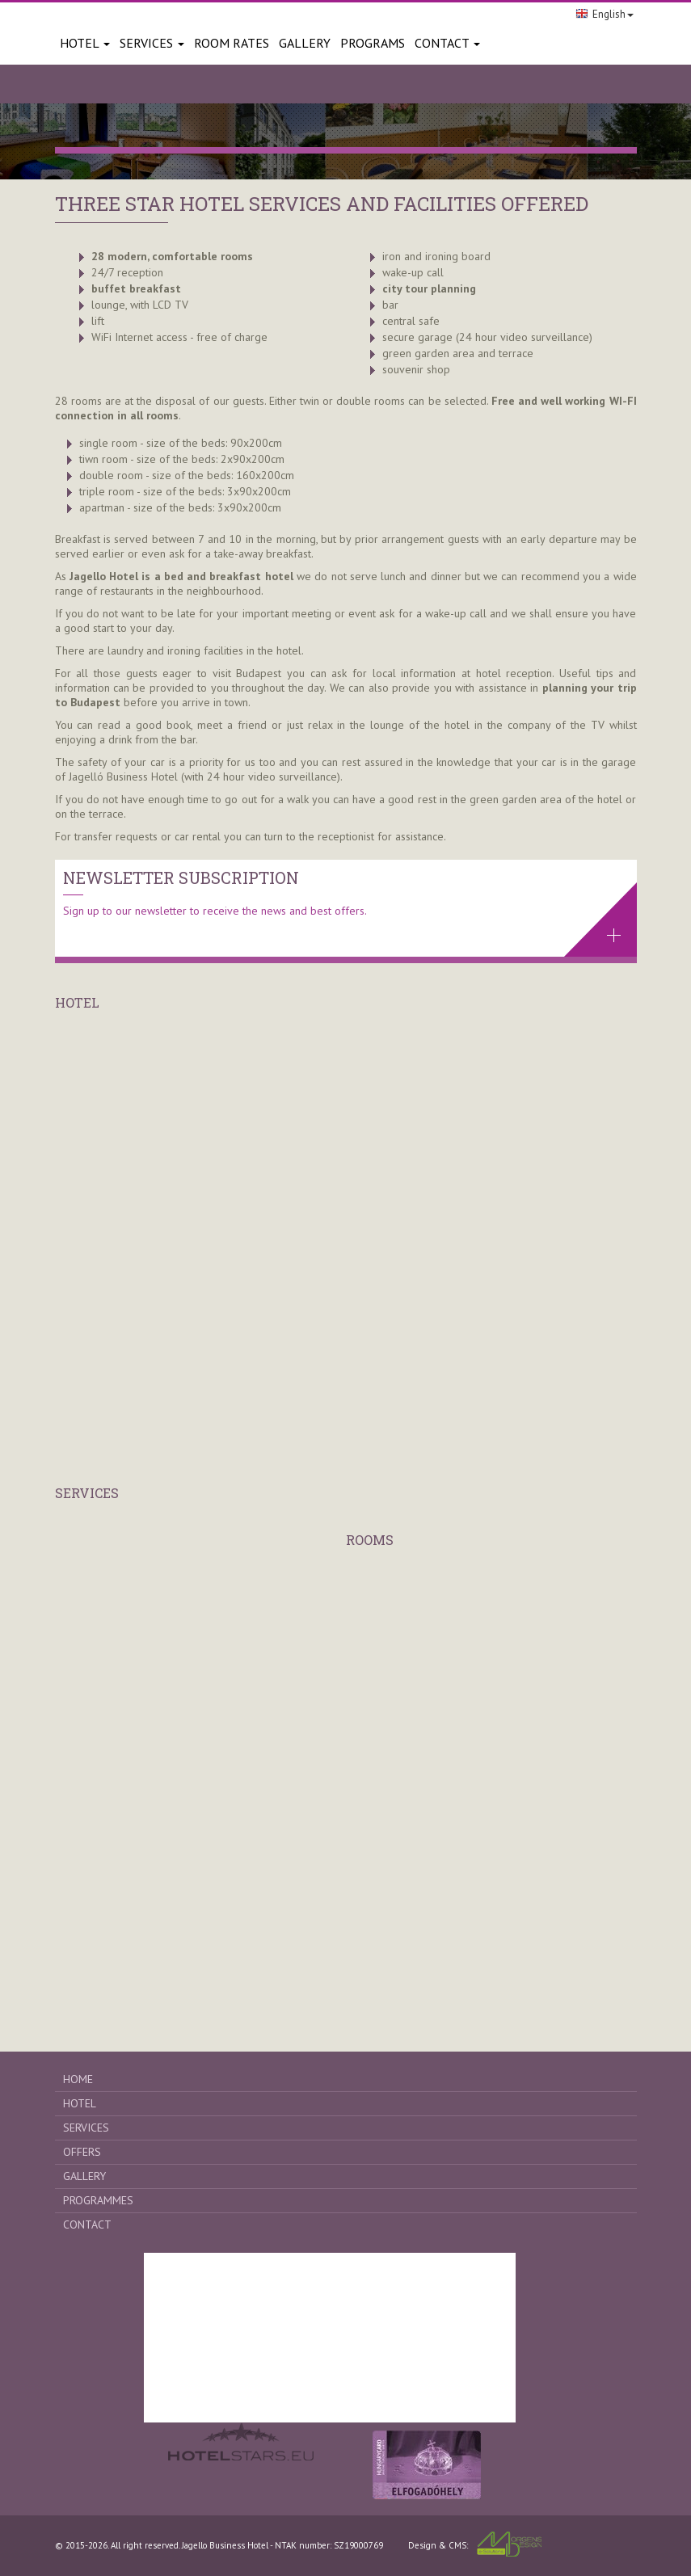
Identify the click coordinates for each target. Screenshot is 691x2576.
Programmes (98, 2200)
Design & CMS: (474, 2544)
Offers (82, 2152)
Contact (447, 43)
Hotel (85, 43)
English (604, 14)
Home (78, 2079)
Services (152, 43)
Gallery (84, 2176)
